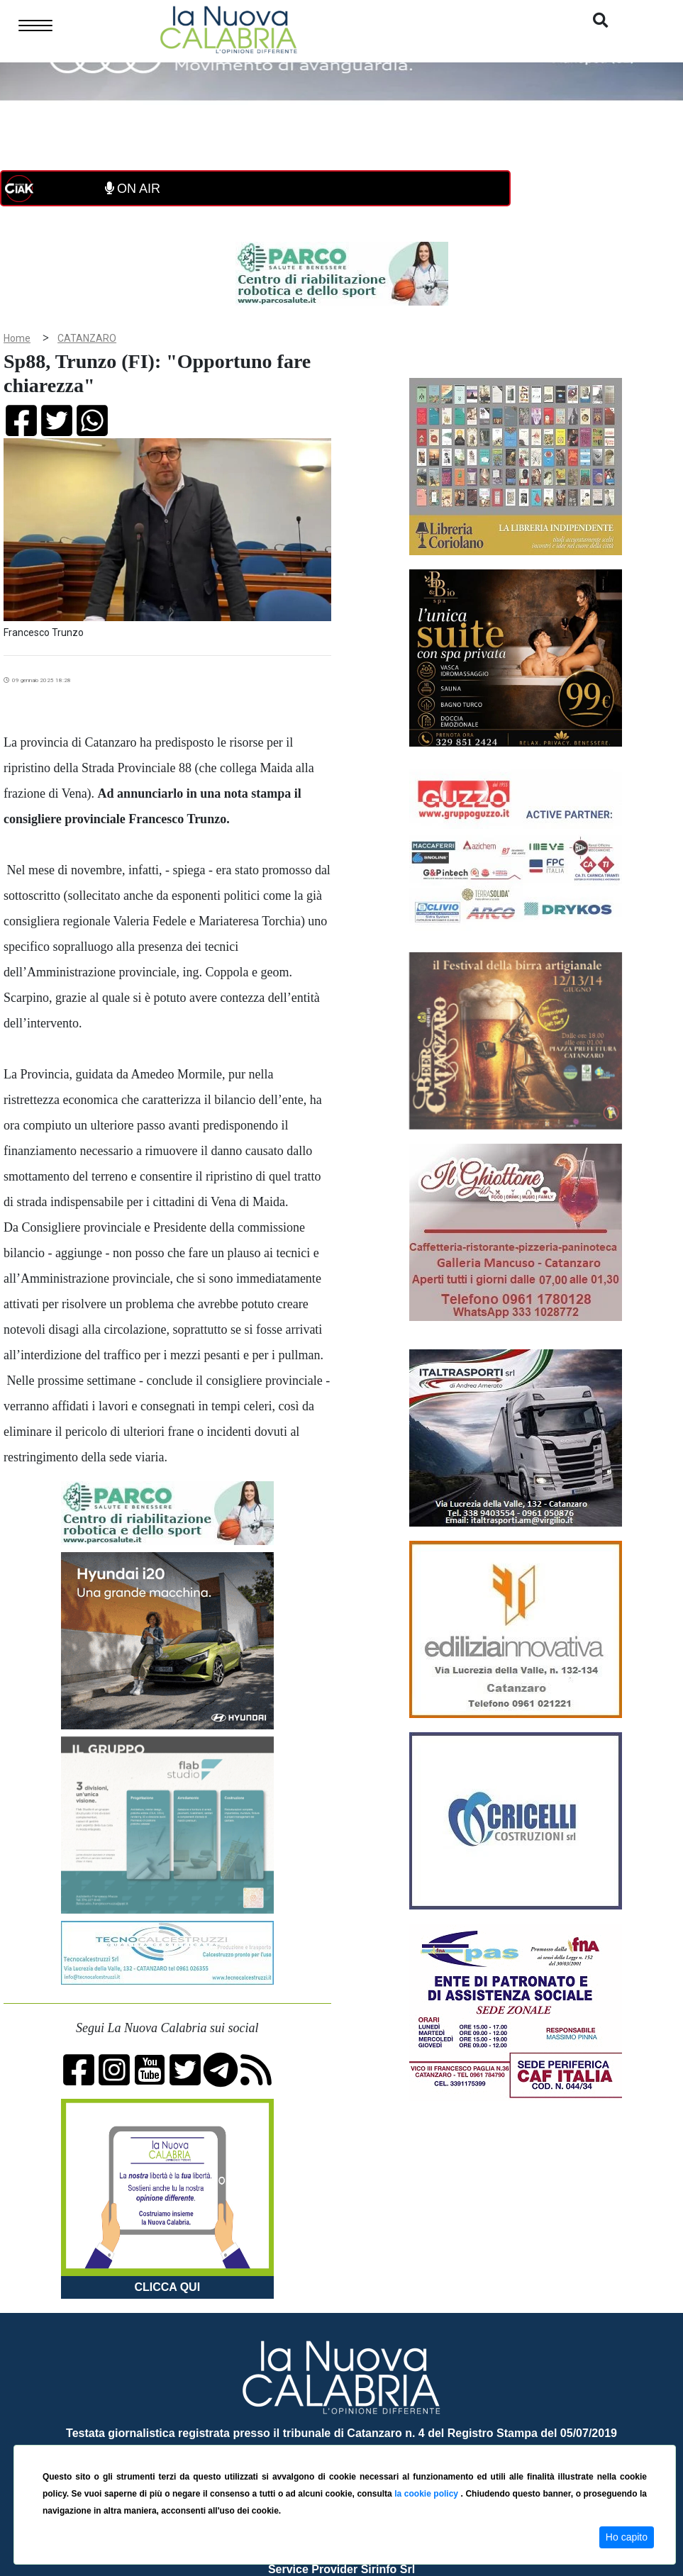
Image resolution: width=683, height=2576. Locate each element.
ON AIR (132, 189)
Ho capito (627, 2537)
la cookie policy (427, 2494)
